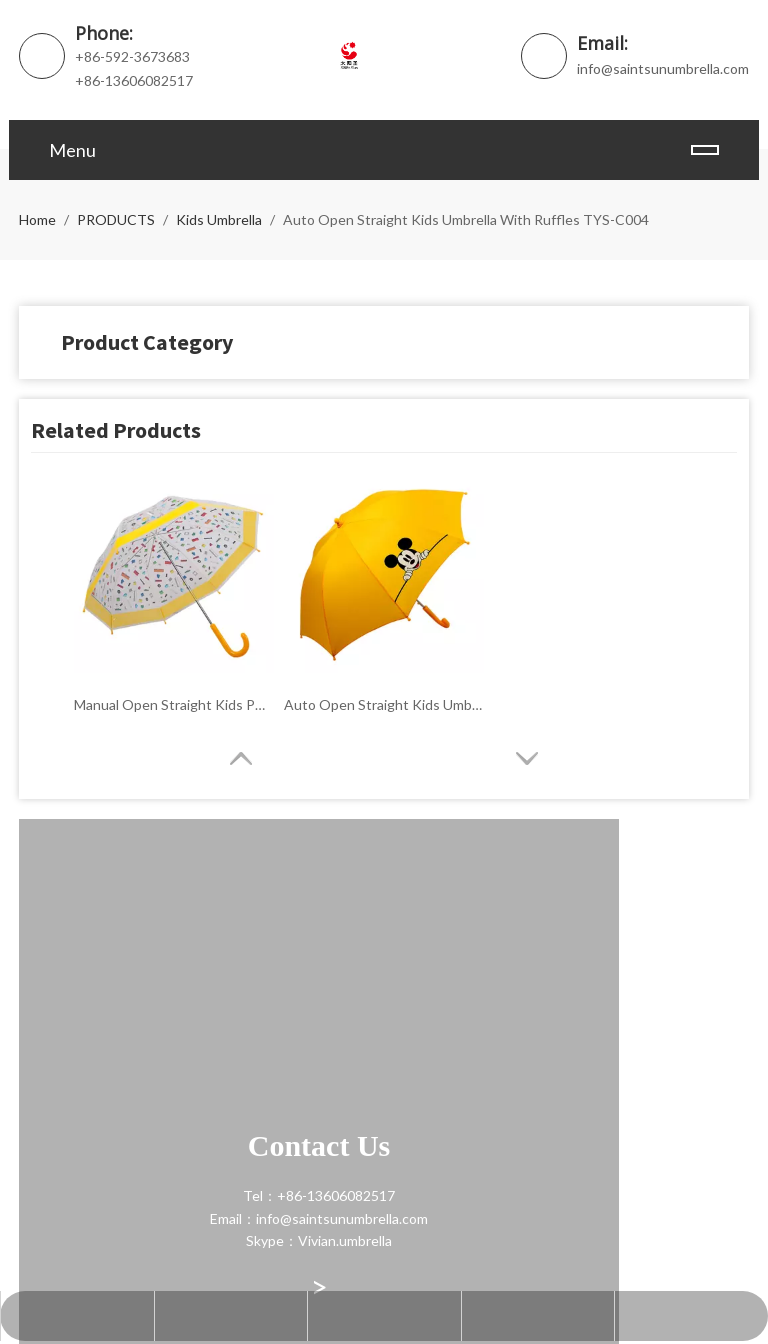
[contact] (35, 838)
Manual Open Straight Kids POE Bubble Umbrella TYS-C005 (174, 704)
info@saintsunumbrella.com (663, 68)
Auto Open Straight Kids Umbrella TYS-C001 (384, 704)
